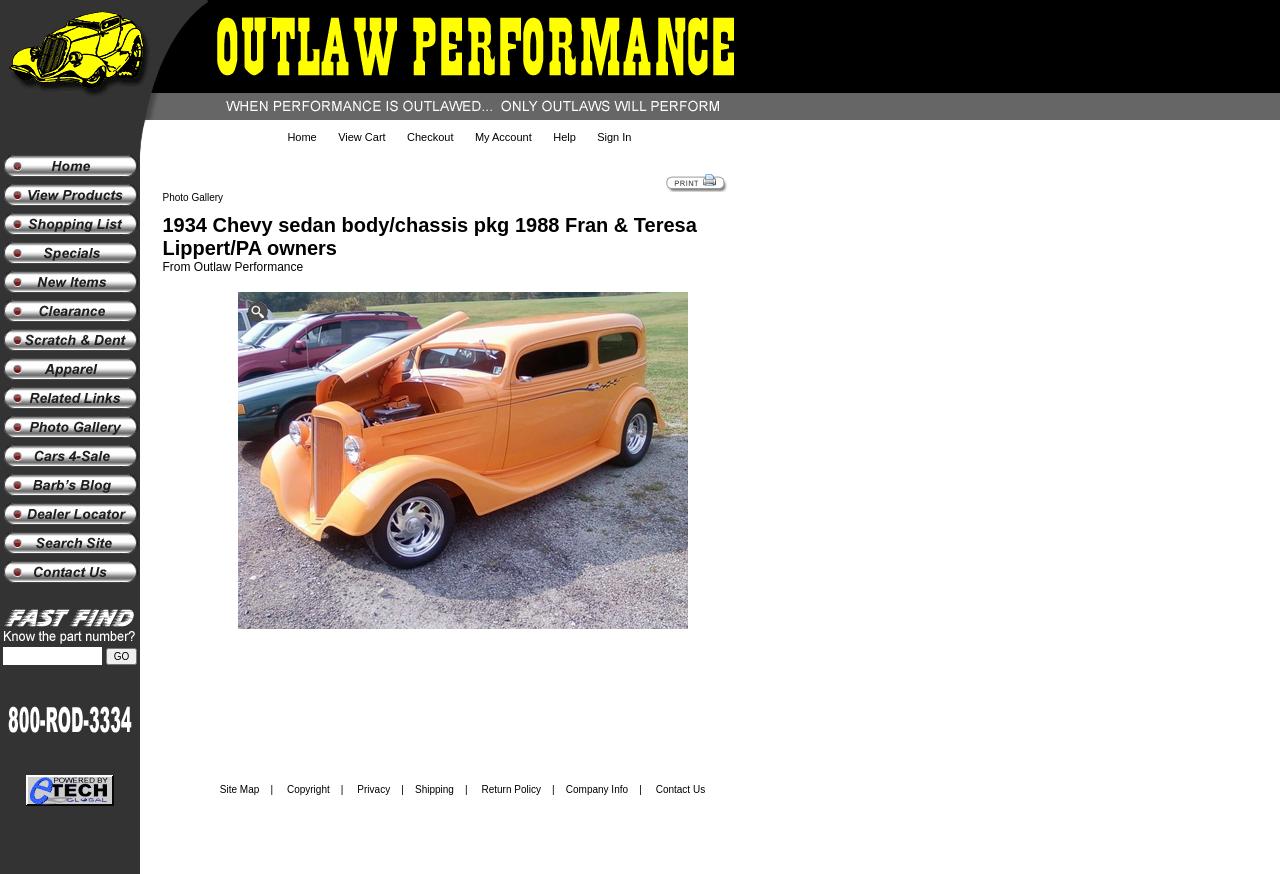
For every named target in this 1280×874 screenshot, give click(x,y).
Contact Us (680, 789)
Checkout (430, 137)
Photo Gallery (193, 197)
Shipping (434, 789)
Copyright (308, 789)
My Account (503, 137)
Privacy (373, 789)
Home (301, 137)
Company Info (597, 789)
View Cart (361, 137)
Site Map (239, 789)
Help (564, 137)
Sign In (614, 137)
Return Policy (511, 789)
